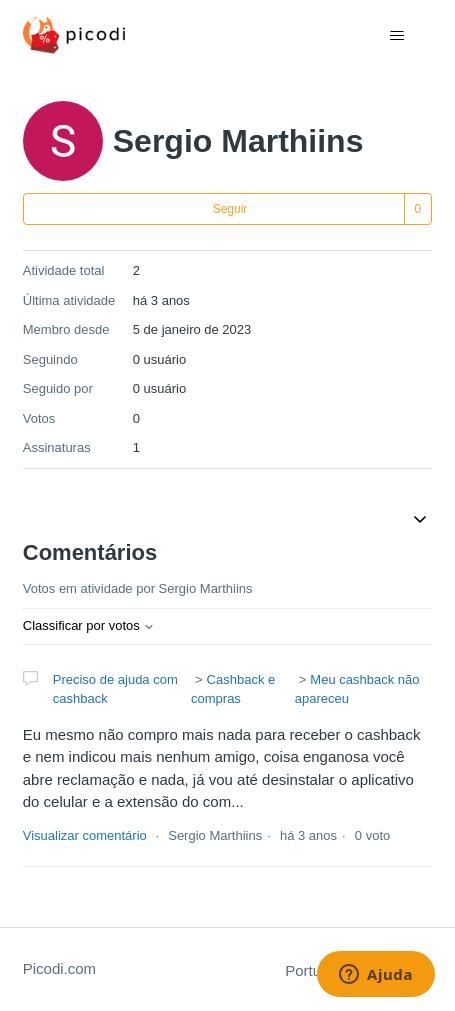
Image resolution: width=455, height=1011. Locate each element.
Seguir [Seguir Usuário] (230, 209)
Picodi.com (59, 968)
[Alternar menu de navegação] (396, 36)
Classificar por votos (89, 625)
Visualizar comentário (85, 835)
